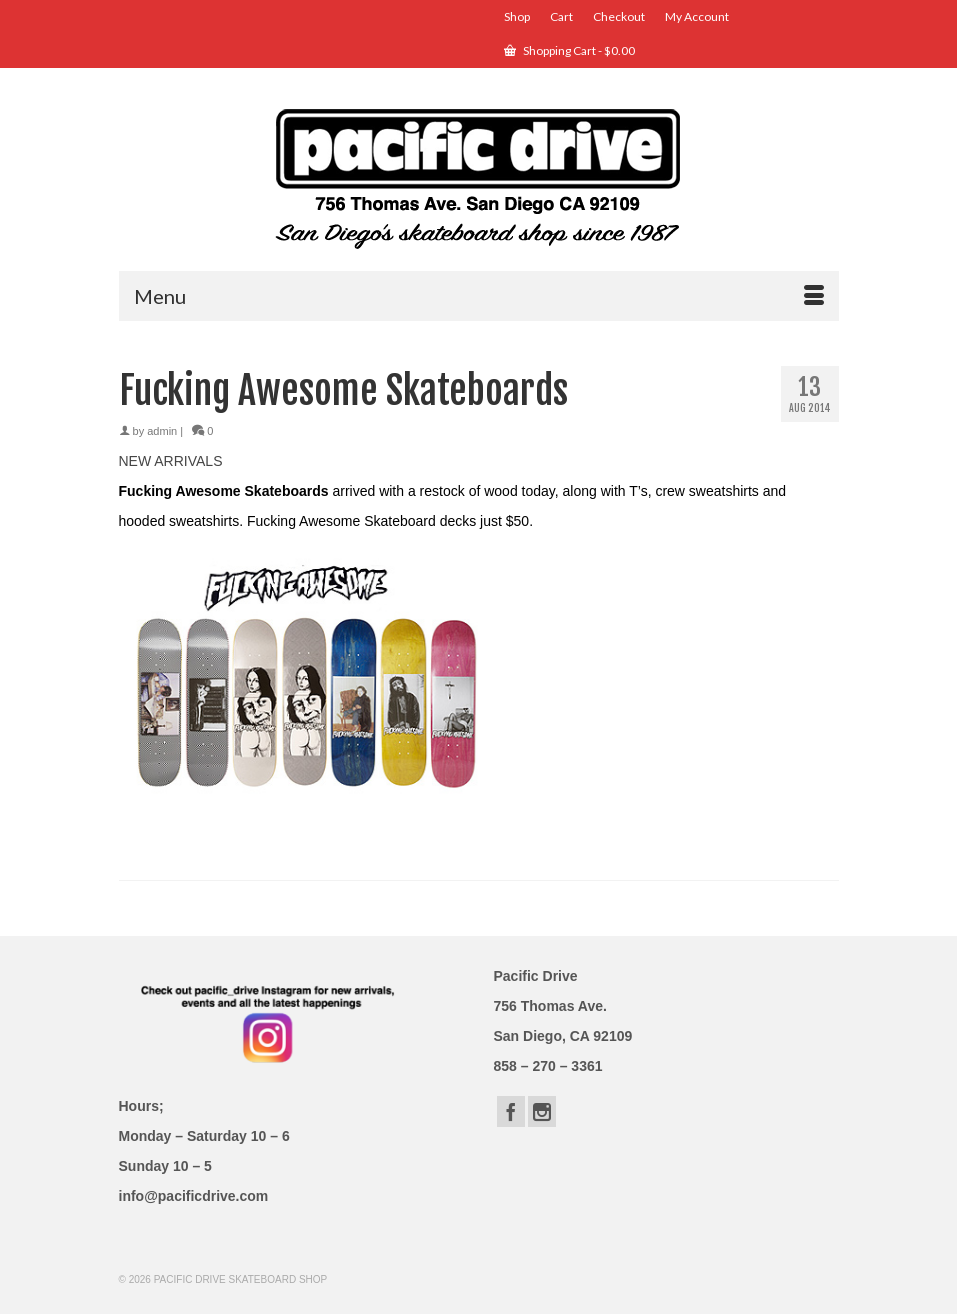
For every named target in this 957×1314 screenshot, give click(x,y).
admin (162, 431)
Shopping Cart (569, 50)
